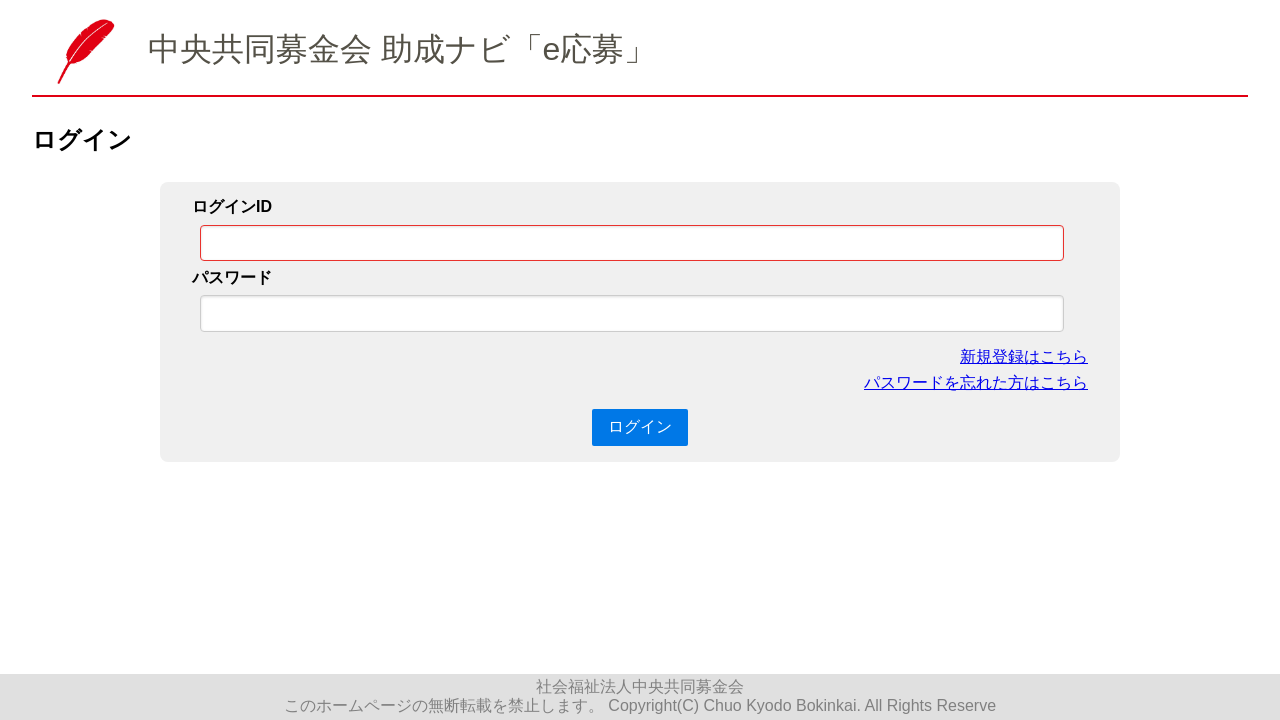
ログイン (640, 426)
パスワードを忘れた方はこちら (976, 382)
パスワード (232, 277)
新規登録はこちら (1024, 356)
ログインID (232, 206)
